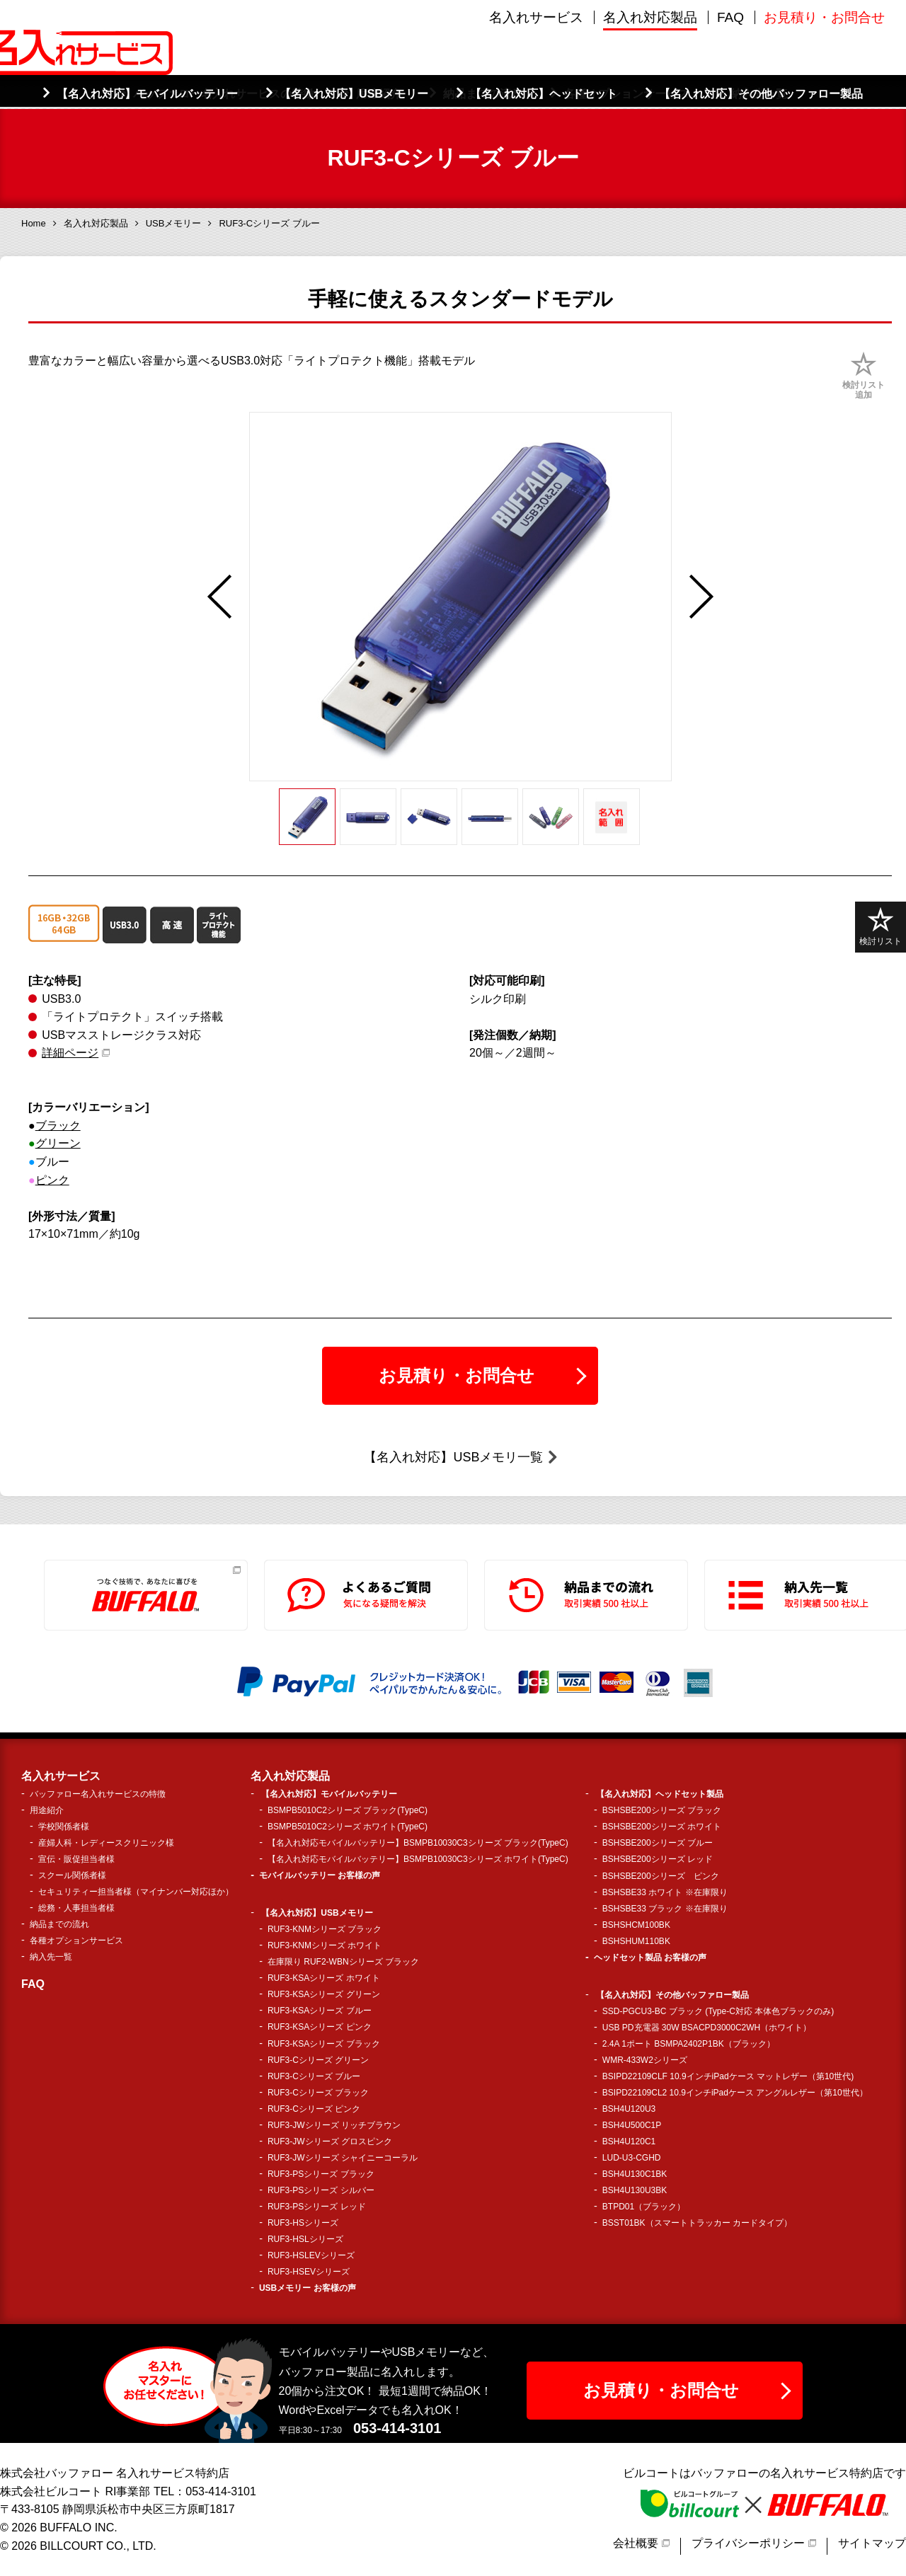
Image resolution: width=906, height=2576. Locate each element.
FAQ (730, 77)
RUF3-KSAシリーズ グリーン (324, 1994)
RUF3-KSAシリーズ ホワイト (324, 1978)
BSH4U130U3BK (634, 2190)
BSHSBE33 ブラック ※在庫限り (665, 1909)
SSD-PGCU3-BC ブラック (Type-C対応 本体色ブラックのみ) (718, 2011)
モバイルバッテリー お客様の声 (319, 1875)
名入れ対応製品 (650, 77)
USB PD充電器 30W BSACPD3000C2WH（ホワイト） (706, 2027)
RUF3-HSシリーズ (303, 2223)
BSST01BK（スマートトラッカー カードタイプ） (697, 2223)
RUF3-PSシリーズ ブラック (321, 2174)
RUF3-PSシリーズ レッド (317, 2207)
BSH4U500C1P (631, 2125)
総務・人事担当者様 (76, 1908)
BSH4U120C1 (628, 2141)
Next (701, 597)
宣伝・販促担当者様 (76, 1859)
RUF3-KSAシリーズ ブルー (320, 2011)
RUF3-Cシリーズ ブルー (314, 2076)
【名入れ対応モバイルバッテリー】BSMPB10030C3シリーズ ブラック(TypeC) (418, 1843)
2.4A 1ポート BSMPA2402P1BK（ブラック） (688, 2044)
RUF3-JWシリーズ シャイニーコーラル (343, 2158)
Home (33, 223)
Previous (219, 597)
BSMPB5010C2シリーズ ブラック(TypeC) (348, 1810)
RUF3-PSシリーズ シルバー (321, 2190)
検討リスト (880, 926)
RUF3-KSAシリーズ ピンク (320, 2027)
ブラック (58, 1126)
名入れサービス (536, 77)
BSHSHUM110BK (636, 1941)
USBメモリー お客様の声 (307, 2288)
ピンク (52, 1180)
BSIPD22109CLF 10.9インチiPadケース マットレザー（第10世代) (728, 2076)
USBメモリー (174, 223)
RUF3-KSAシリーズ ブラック (324, 2044)
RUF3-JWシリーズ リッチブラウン (334, 2125)
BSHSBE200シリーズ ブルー (657, 1843)
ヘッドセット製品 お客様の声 (650, 1957)
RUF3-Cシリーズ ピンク (314, 2109)
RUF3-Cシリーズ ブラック (318, 2093)
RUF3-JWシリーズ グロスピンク (330, 2141)
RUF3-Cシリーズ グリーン (318, 2060)
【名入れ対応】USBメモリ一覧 (453, 1457)
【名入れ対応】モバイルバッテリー (329, 1794)
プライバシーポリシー (748, 2543)
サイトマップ (872, 2543)
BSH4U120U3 (628, 2109)
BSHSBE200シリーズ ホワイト (661, 1827)
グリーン (58, 1143)
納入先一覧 (51, 1957)
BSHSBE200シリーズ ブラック (661, 1810)
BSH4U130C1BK (634, 2174)
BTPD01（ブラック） (643, 2207)
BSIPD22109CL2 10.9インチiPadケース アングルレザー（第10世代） (735, 2093)
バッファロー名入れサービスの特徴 (98, 1794)
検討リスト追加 (863, 390)
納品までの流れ (59, 1924)
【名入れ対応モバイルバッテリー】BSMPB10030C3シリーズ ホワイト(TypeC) (418, 1859)
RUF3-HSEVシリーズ (309, 2272)
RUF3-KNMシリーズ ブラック (325, 1929)
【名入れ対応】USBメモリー (316, 1913)
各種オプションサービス (76, 1940)
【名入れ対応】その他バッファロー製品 (672, 1995)
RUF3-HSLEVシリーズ (311, 2255)
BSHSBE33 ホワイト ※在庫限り (665, 1892)
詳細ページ (70, 1053)
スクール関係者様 (72, 1875)
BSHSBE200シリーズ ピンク (660, 1876)
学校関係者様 (63, 1827)
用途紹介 (47, 1810)
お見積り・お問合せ (824, 77)
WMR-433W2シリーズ (644, 2060)
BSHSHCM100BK (636, 1925)
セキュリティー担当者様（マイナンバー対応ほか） (136, 1892)
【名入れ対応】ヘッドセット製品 (659, 1794)
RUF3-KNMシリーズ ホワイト (325, 1945)
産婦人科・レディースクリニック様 (106, 1843)
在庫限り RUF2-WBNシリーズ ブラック (343, 1962)
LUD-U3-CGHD (631, 2158)
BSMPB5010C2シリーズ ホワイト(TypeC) (348, 1827)
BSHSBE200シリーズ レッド (657, 1859)
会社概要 (635, 2543)
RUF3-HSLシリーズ (305, 2239)
